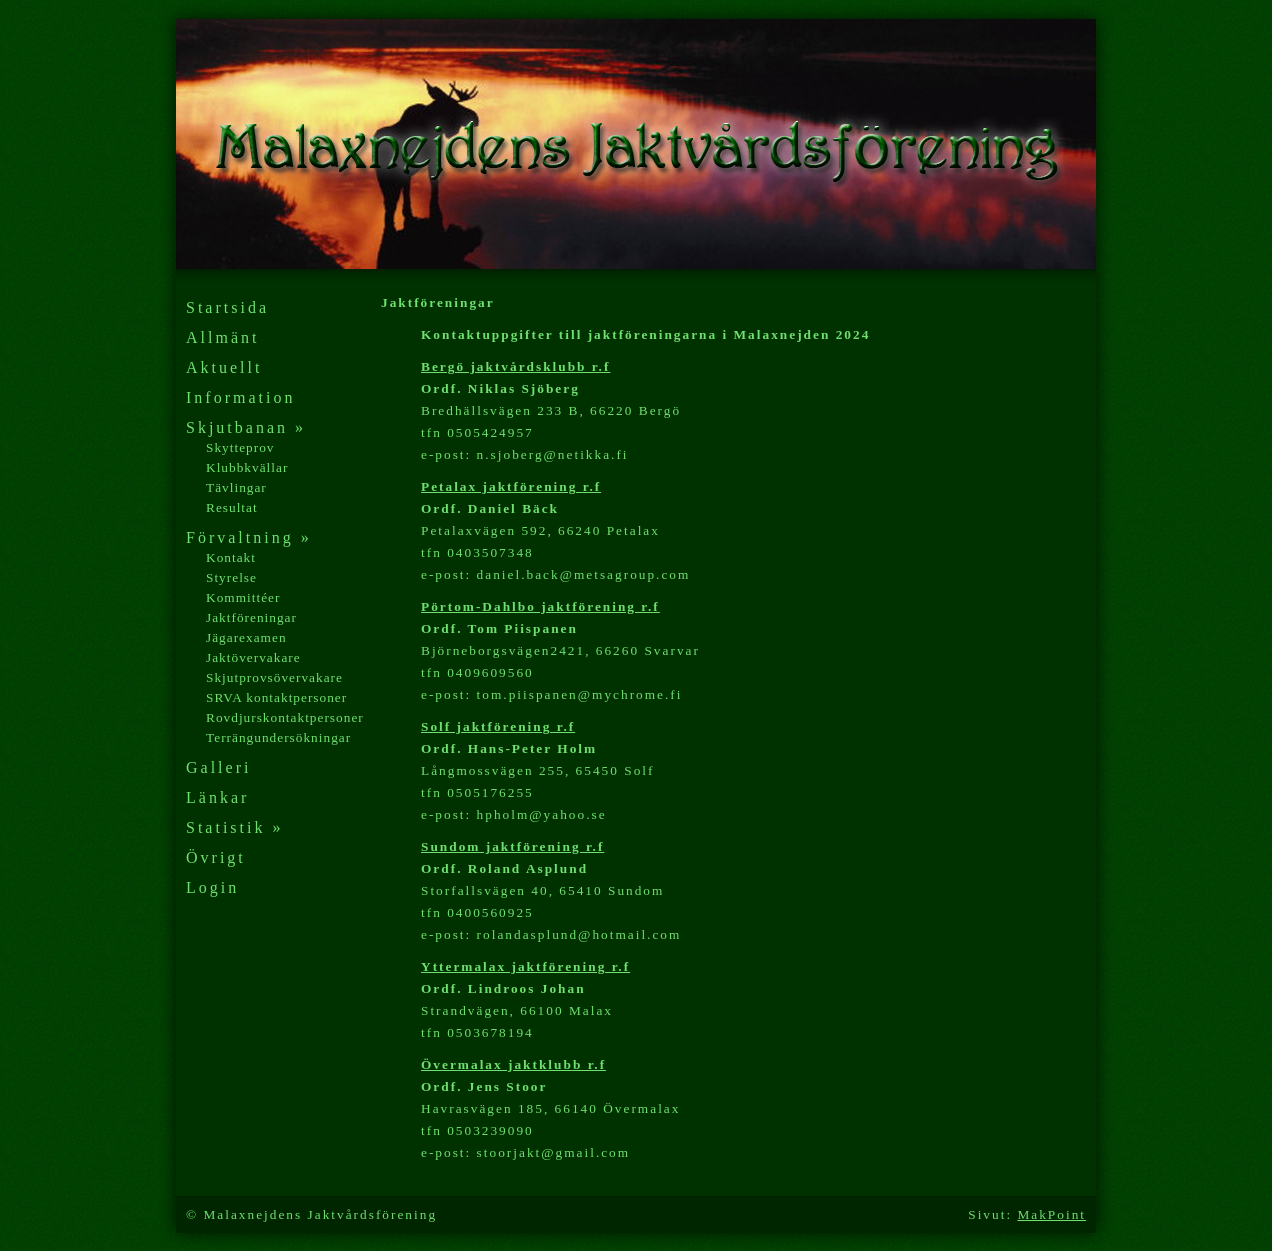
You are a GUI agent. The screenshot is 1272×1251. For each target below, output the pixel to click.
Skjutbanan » (246, 427)
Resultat (232, 507)
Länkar (217, 797)
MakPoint (1051, 1214)
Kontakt (231, 557)
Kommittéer (243, 597)
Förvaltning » (249, 537)
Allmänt (222, 337)
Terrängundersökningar (278, 737)
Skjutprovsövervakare (274, 677)
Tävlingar (236, 487)
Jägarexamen (246, 637)
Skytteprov (240, 447)
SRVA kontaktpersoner (276, 697)
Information (240, 397)
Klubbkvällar (247, 467)
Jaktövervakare (253, 657)
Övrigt (216, 857)
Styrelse (231, 577)
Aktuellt (224, 367)
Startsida (227, 307)
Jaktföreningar (251, 617)
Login (212, 887)
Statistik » (234, 827)
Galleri (218, 767)
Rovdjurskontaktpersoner (285, 717)
